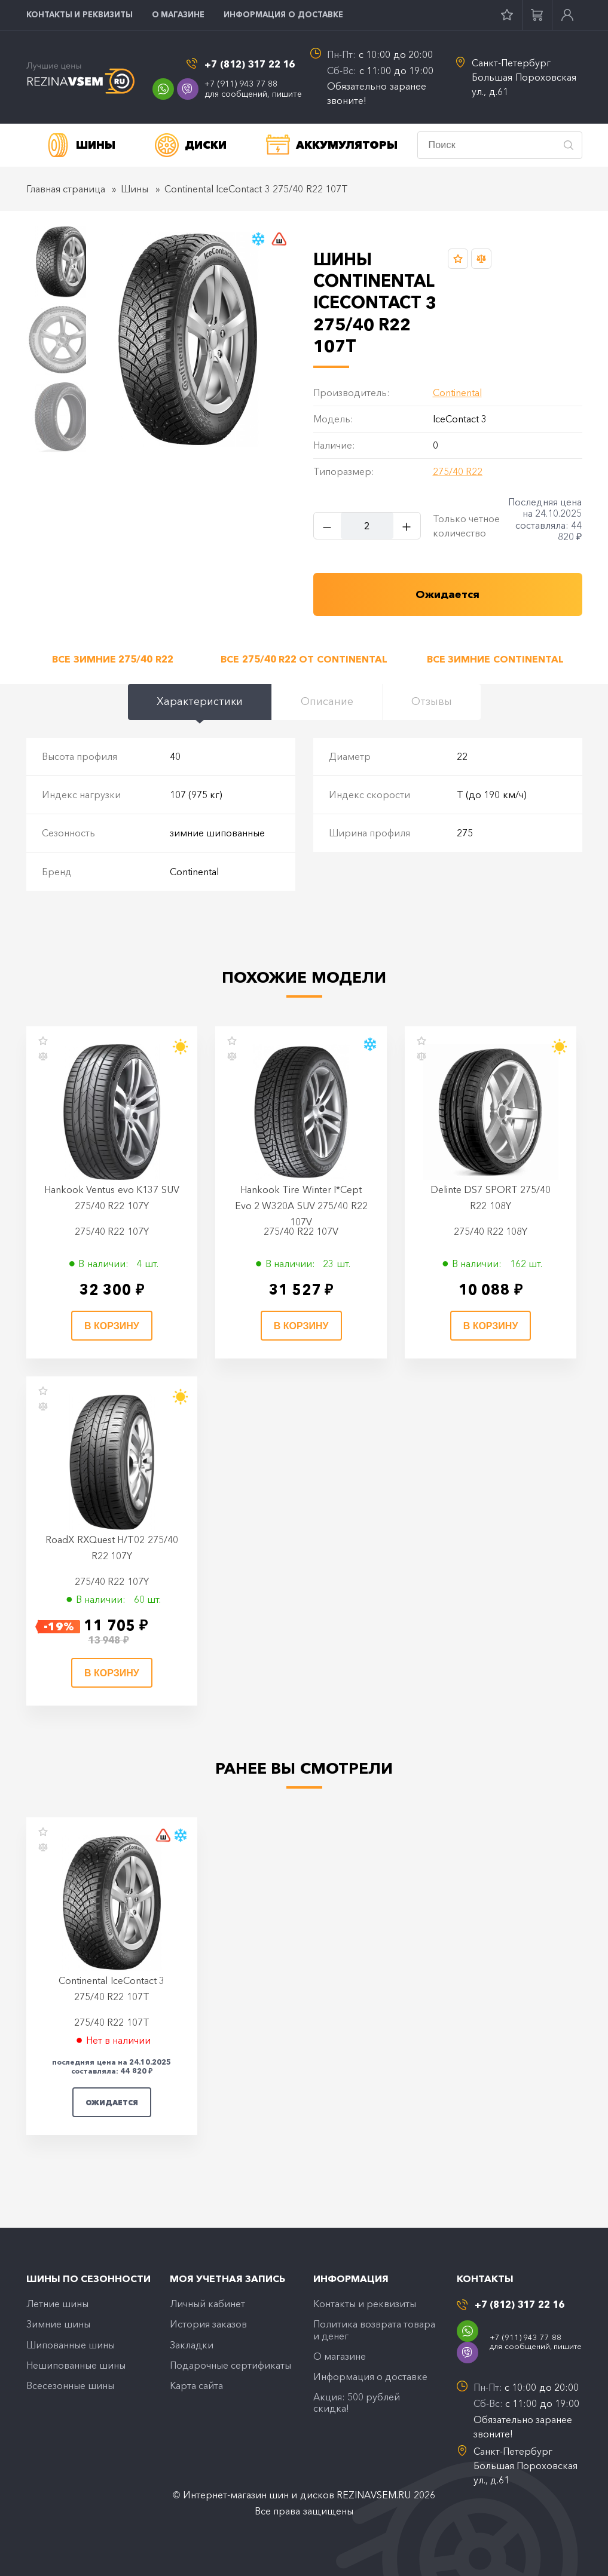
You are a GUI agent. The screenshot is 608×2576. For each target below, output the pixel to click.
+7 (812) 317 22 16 (249, 64)
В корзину (111, 1326)
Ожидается (111, 2102)
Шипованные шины (70, 2345)
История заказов (208, 2324)
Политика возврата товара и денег (374, 2329)
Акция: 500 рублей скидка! (357, 2402)
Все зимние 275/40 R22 (112, 659)
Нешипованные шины (76, 2365)
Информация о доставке (283, 14)
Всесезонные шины (70, 2385)
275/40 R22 (457, 471)
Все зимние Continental (495, 659)
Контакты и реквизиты (79, 14)
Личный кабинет (207, 2304)
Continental (457, 392)
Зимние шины (58, 2324)
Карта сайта (196, 2385)
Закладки (191, 2345)
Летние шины (57, 2304)
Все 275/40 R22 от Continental (304, 659)
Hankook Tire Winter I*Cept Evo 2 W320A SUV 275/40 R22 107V (301, 1205)
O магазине (178, 14)
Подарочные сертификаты (230, 2365)
